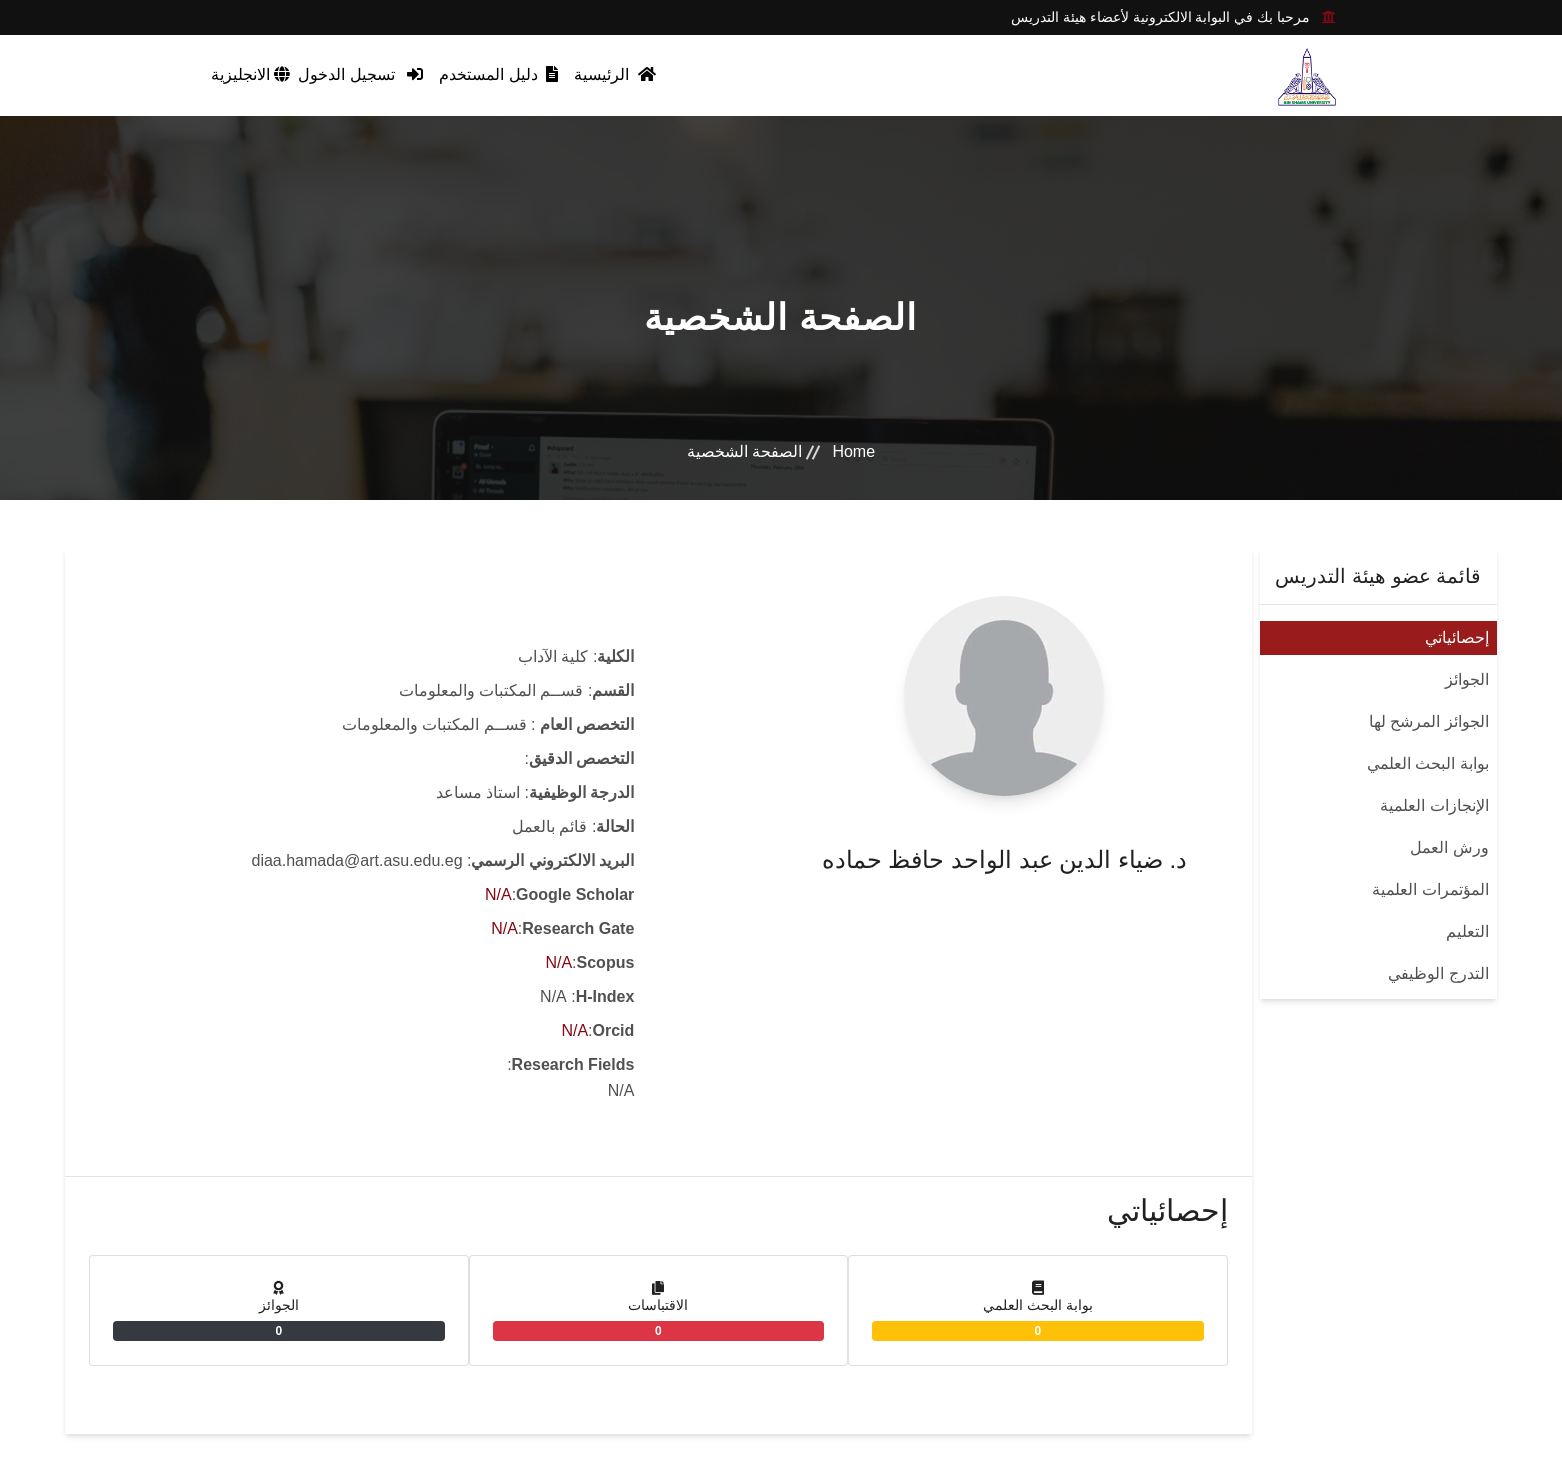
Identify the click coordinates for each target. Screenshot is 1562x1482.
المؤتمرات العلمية (1430, 889)
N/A (498, 894)
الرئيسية (614, 74)
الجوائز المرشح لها (1429, 721)
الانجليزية (250, 74)
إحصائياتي (1457, 637)
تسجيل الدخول (360, 74)
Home (853, 451)
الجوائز (1467, 679)
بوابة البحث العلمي (1428, 763)
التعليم (1467, 931)
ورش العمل (1449, 847)
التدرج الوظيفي (1438, 973)
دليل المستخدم (498, 74)
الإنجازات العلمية (1434, 805)
